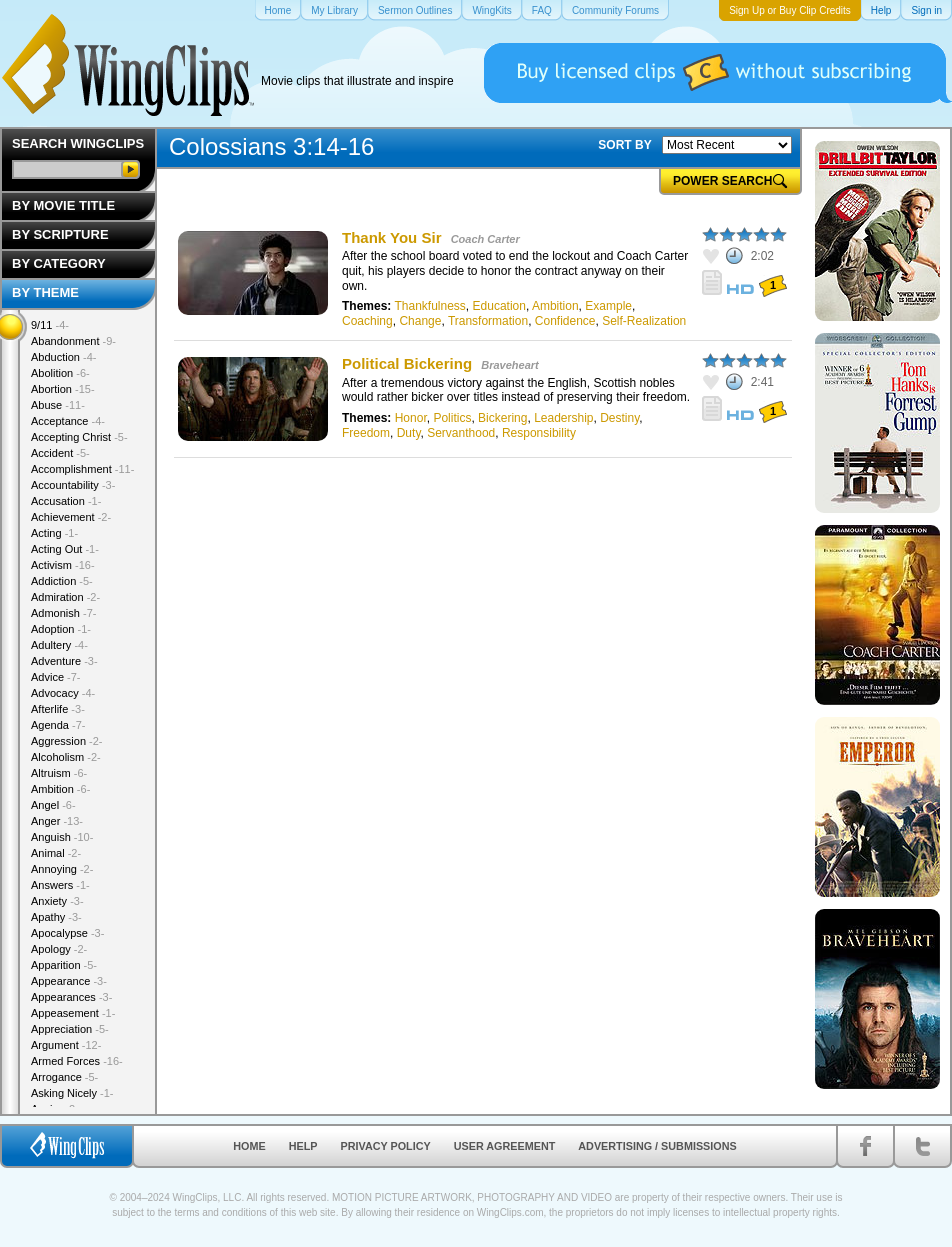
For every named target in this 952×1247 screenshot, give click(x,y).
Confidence (565, 321)
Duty (409, 433)
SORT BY (624, 145)
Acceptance (68, 421)
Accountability (73, 485)
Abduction (63, 357)
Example (608, 306)
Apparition (64, 965)
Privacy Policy (386, 1146)
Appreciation (70, 1029)
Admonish (63, 613)
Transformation (488, 321)
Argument (66, 1045)
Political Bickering (407, 363)
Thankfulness (429, 306)
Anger (57, 821)
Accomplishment (82, 469)
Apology (59, 949)
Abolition (60, 373)
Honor (411, 418)
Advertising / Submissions (657, 1146)
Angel (53, 805)
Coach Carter (485, 239)
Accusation (66, 501)
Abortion (63, 389)
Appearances (71, 997)
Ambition (555, 306)
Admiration (65, 597)
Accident (60, 453)
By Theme (45, 292)
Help (303, 1146)
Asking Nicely (72, 1093)
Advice (56, 677)
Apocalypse (67, 933)
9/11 (50, 325)
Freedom (366, 433)
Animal (56, 853)
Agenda (58, 725)
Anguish (62, 837)
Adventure (64, 661)
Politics (452, 418)
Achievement (71, 517)
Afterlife (58, 709)
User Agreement (505, 1146)
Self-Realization (644, 321)
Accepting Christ (79, 437)
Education (499, 306)
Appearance (69, 981)
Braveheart (509, 365)
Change (420, 321)
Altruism (59, 773)
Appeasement (73, 1013)
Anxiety (57, 901)
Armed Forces (77, 1061)
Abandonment (73, 341)
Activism (63, 565)
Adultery (59, 645)
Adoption (61, 629)
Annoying (62, 869)
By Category (59, 263)
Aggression (67, 741)
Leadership (563, 418)
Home (249, 1146)
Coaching (367, 321)
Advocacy (63, 693)
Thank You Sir (391, 237)
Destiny (619, 418)
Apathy (56, 917)
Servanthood (461, 433)
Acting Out (65, 549)
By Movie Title (63, 205)
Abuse (58, 405)
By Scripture (60, 234)
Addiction (62, 581)
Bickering (502, 418)
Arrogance (64, 1077)
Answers (60, 885)
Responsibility (539, 433)
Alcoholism (66, 757)
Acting (54, 533)
